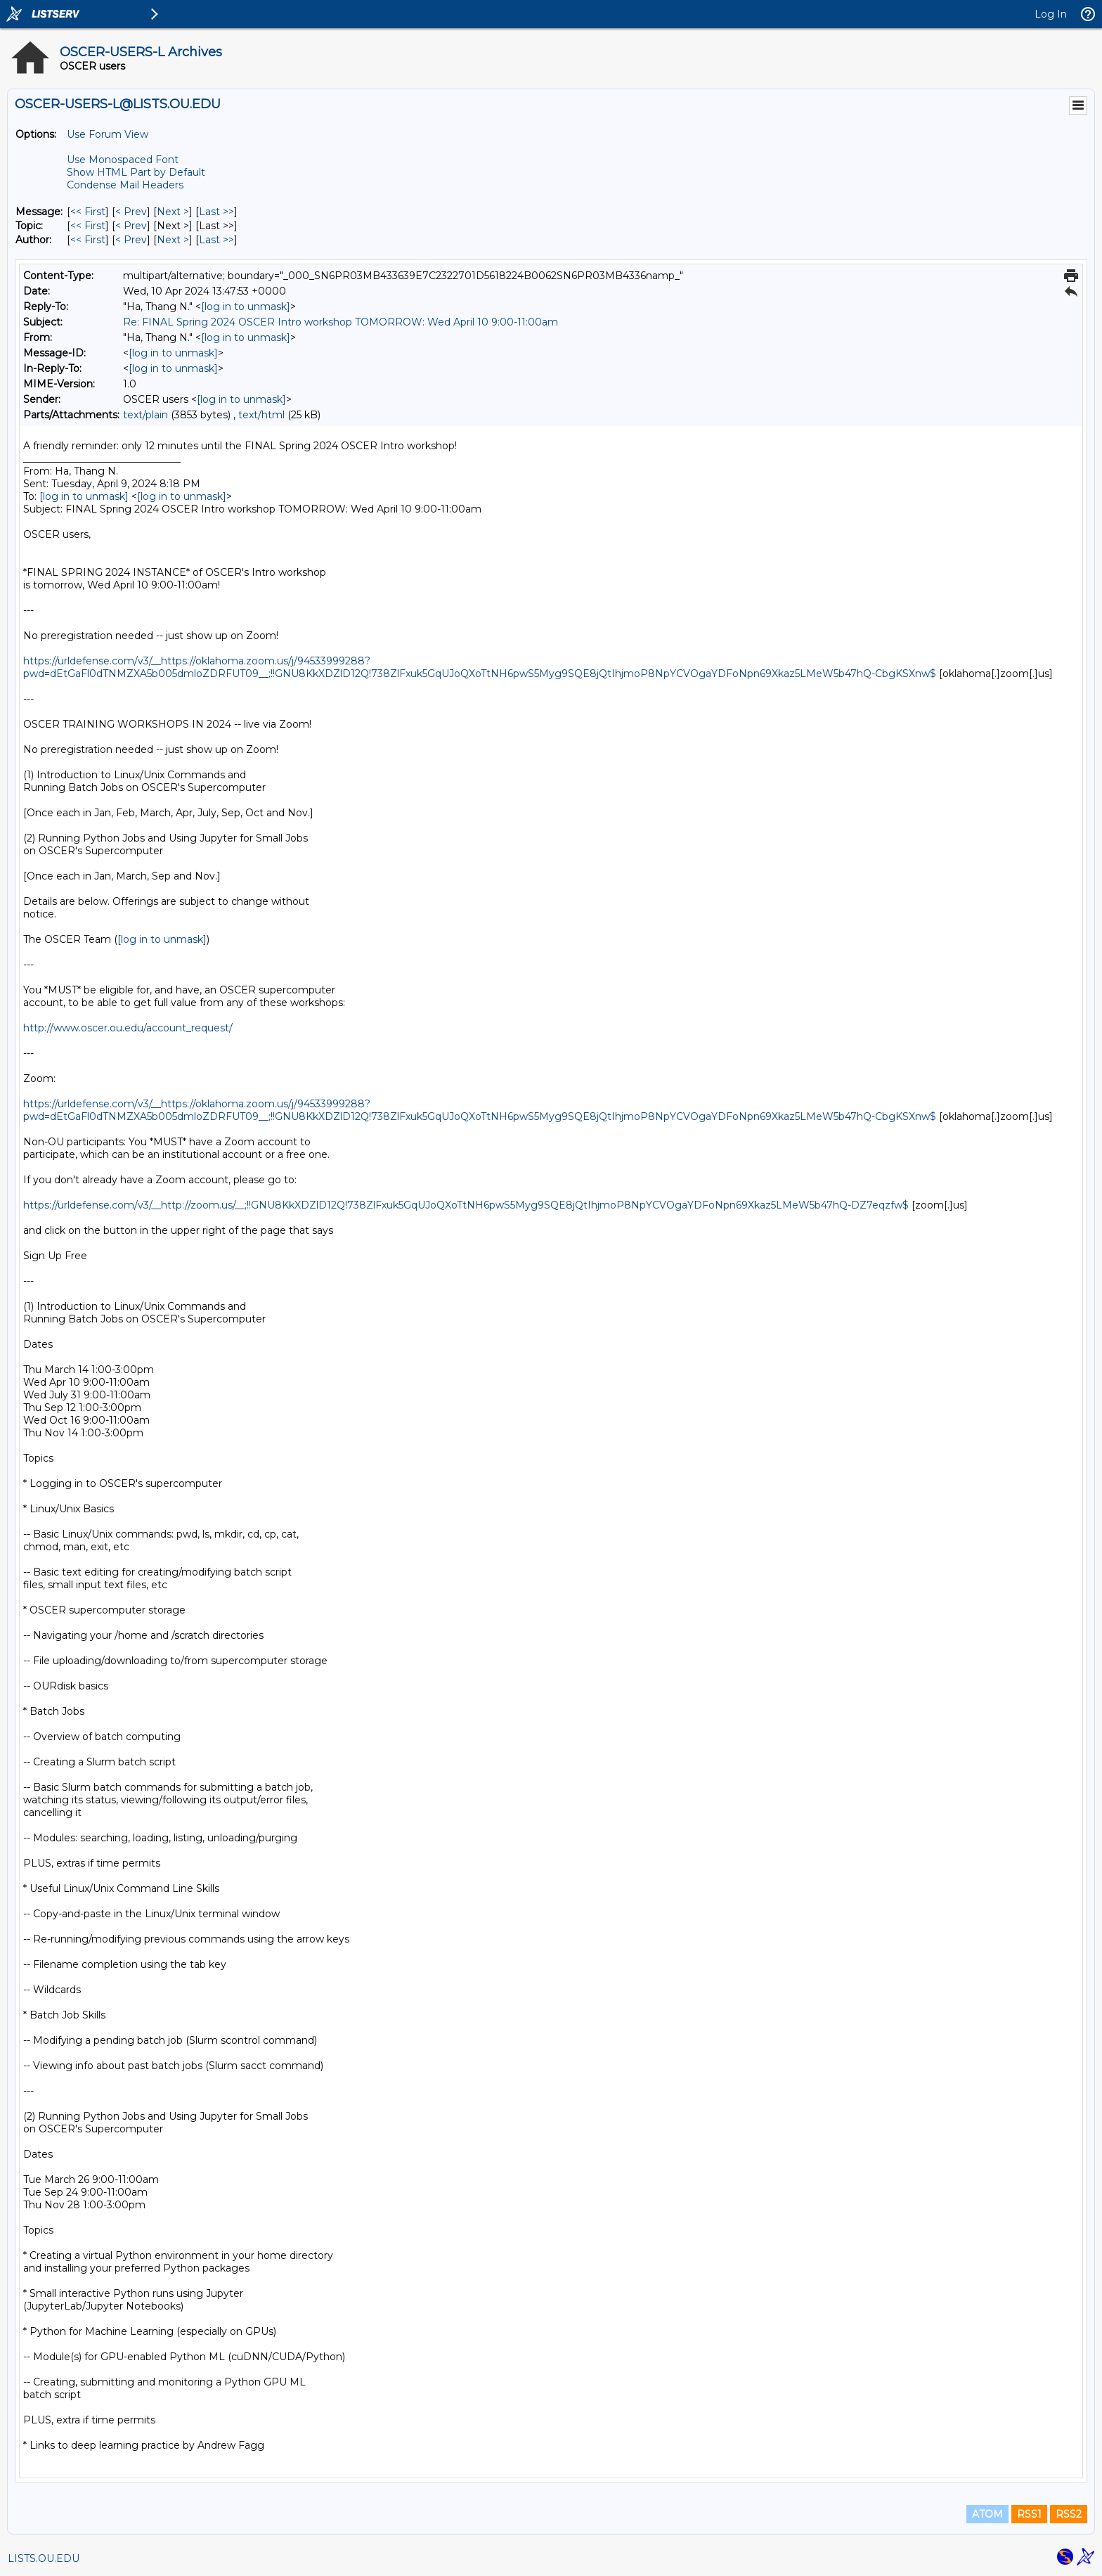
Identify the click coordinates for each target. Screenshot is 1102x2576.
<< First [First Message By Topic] (87, 225)
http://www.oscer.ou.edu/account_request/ (128, 1028)
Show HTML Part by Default (136, 172)
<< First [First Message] (87, 211)
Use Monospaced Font (123, 159)
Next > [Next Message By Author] (173, 239)
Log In (1051, 14)
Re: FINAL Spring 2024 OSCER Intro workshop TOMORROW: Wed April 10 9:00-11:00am (340, 322)
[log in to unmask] (245, 306)
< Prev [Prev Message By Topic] (131, 225)
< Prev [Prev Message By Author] (131, 239)
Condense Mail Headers (125, 185)
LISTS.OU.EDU (43, 2558)
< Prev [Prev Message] (131, 211)
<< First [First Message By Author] (87, 239)
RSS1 (1029, 2514)
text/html (261, 414)
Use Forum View (107, 134)
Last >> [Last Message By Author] (216, 239)
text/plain (145, 414)
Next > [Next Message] (173, 211)
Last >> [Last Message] (216, 211)
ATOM (987, 2514)
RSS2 (1069, 2514)
